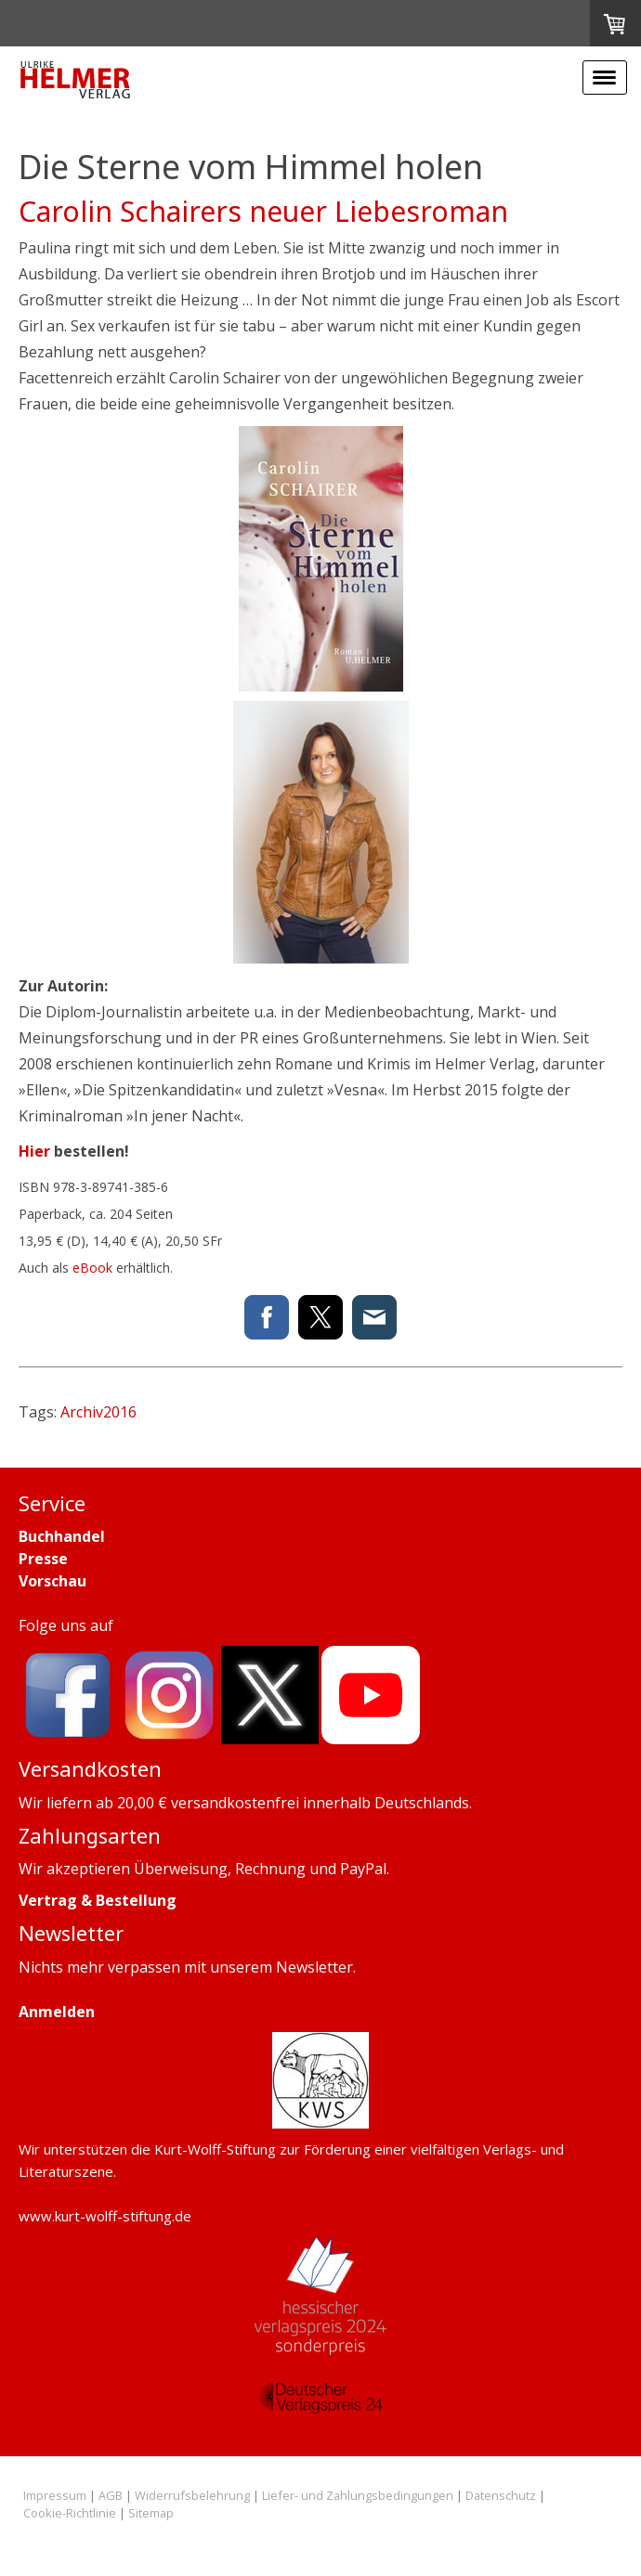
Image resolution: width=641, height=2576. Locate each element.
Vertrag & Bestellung (98, 1900)
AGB (110, 2495)
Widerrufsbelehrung (192, 2495)
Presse (43, 1558)
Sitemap (151, 2513)
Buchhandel (62, 1536)
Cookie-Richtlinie (69, 2513)
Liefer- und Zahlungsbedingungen (357, 2495)
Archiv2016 (98, 1412)
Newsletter (314, 1967)
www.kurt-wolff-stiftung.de (105, 2216)
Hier (34, 1151)
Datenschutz (500, 2495)
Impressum (54, 2495)
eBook (92, 1267)
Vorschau (52, 1581)
